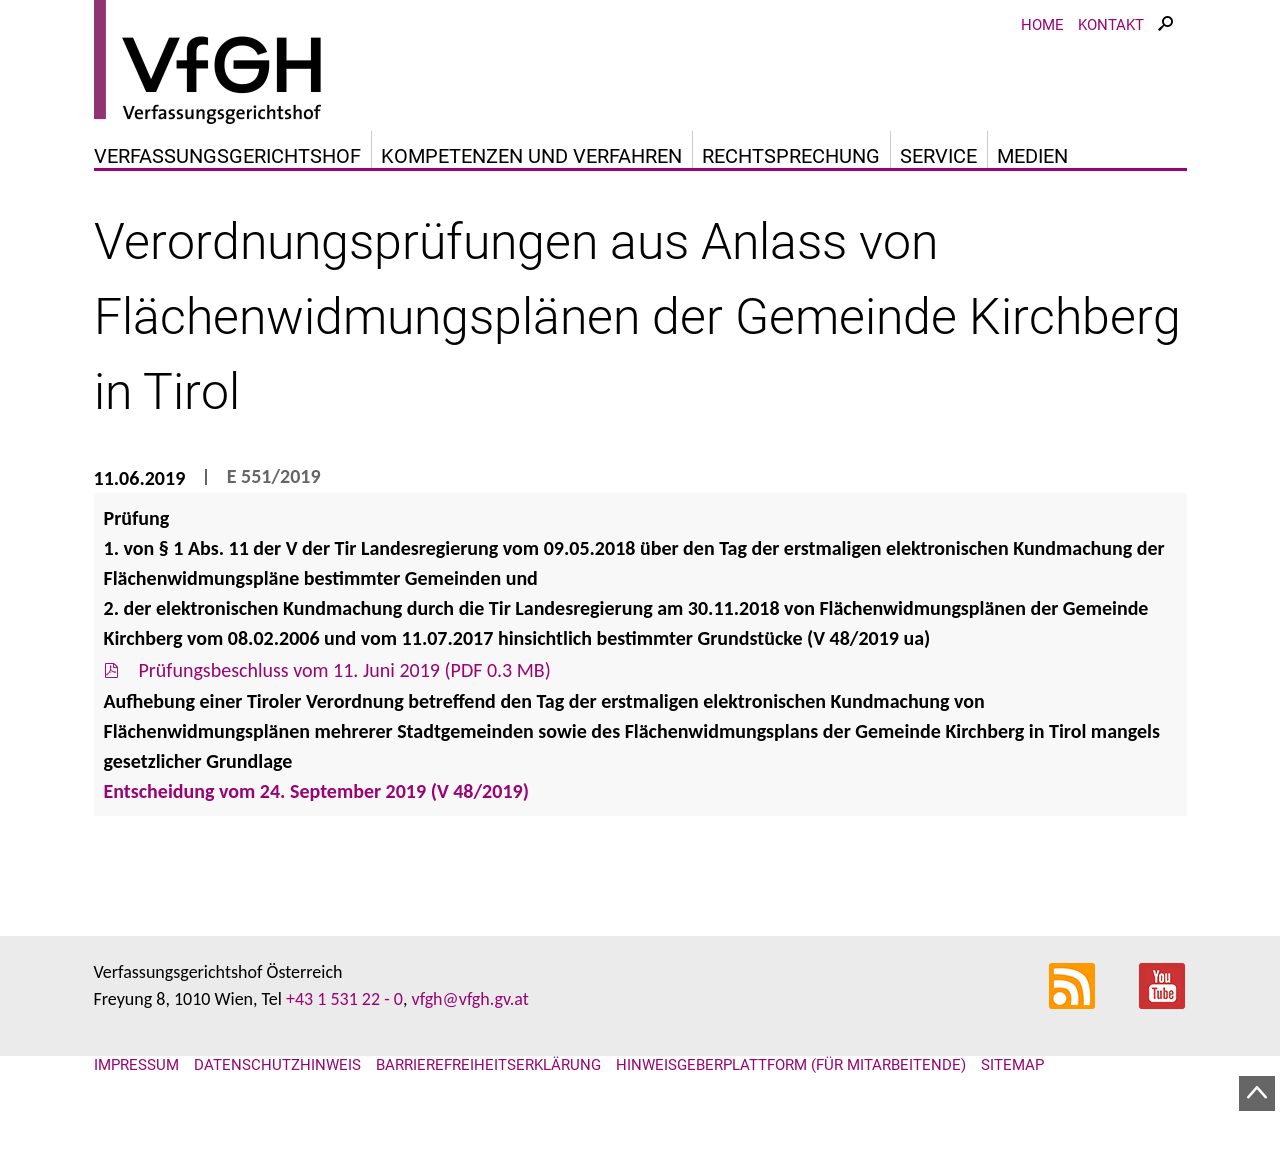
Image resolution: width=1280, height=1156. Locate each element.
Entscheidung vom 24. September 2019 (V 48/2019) (316, 791)
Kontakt (1111, 25)
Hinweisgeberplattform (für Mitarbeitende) (791, 1065)
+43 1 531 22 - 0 (344, 999)
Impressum (136, 1065)
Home (1042, 25)
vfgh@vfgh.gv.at (469, 999)
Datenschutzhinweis (277, 1065)
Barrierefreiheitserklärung (488, 1065)
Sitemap (1012, 1065)
